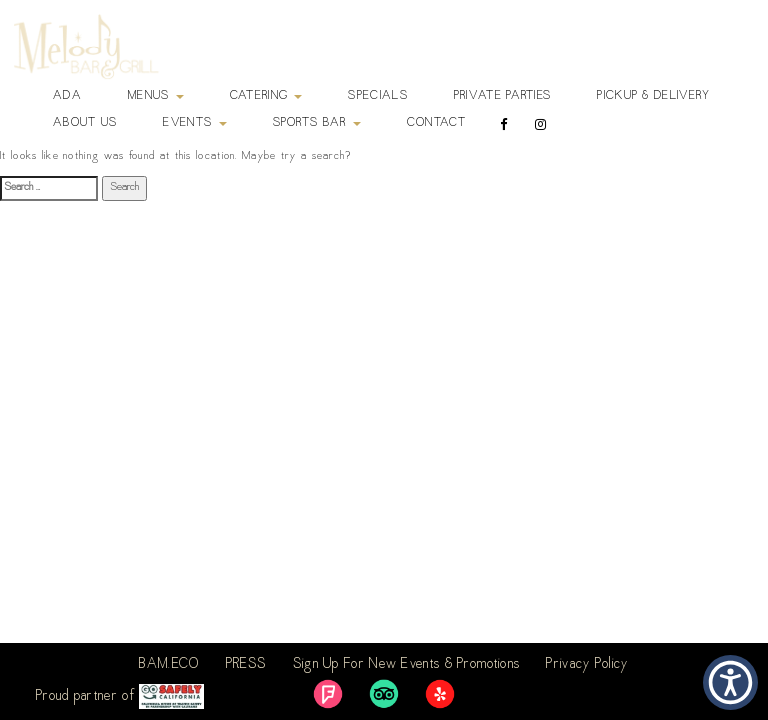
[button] (730, 682)
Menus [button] (156, 96)
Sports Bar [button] (317, 123)
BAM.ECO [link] (169, 665)
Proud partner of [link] (120, 696)
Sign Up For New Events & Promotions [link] (407, 665)
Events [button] (194, 123)
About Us (85, 123)
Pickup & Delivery (653, 96)
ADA (67, 96)
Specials (377, 96)
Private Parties (503, 96)
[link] (328, 694)
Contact (436, 123)
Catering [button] (266, 96)
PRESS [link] (246, 665)
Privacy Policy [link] (587, 665)
